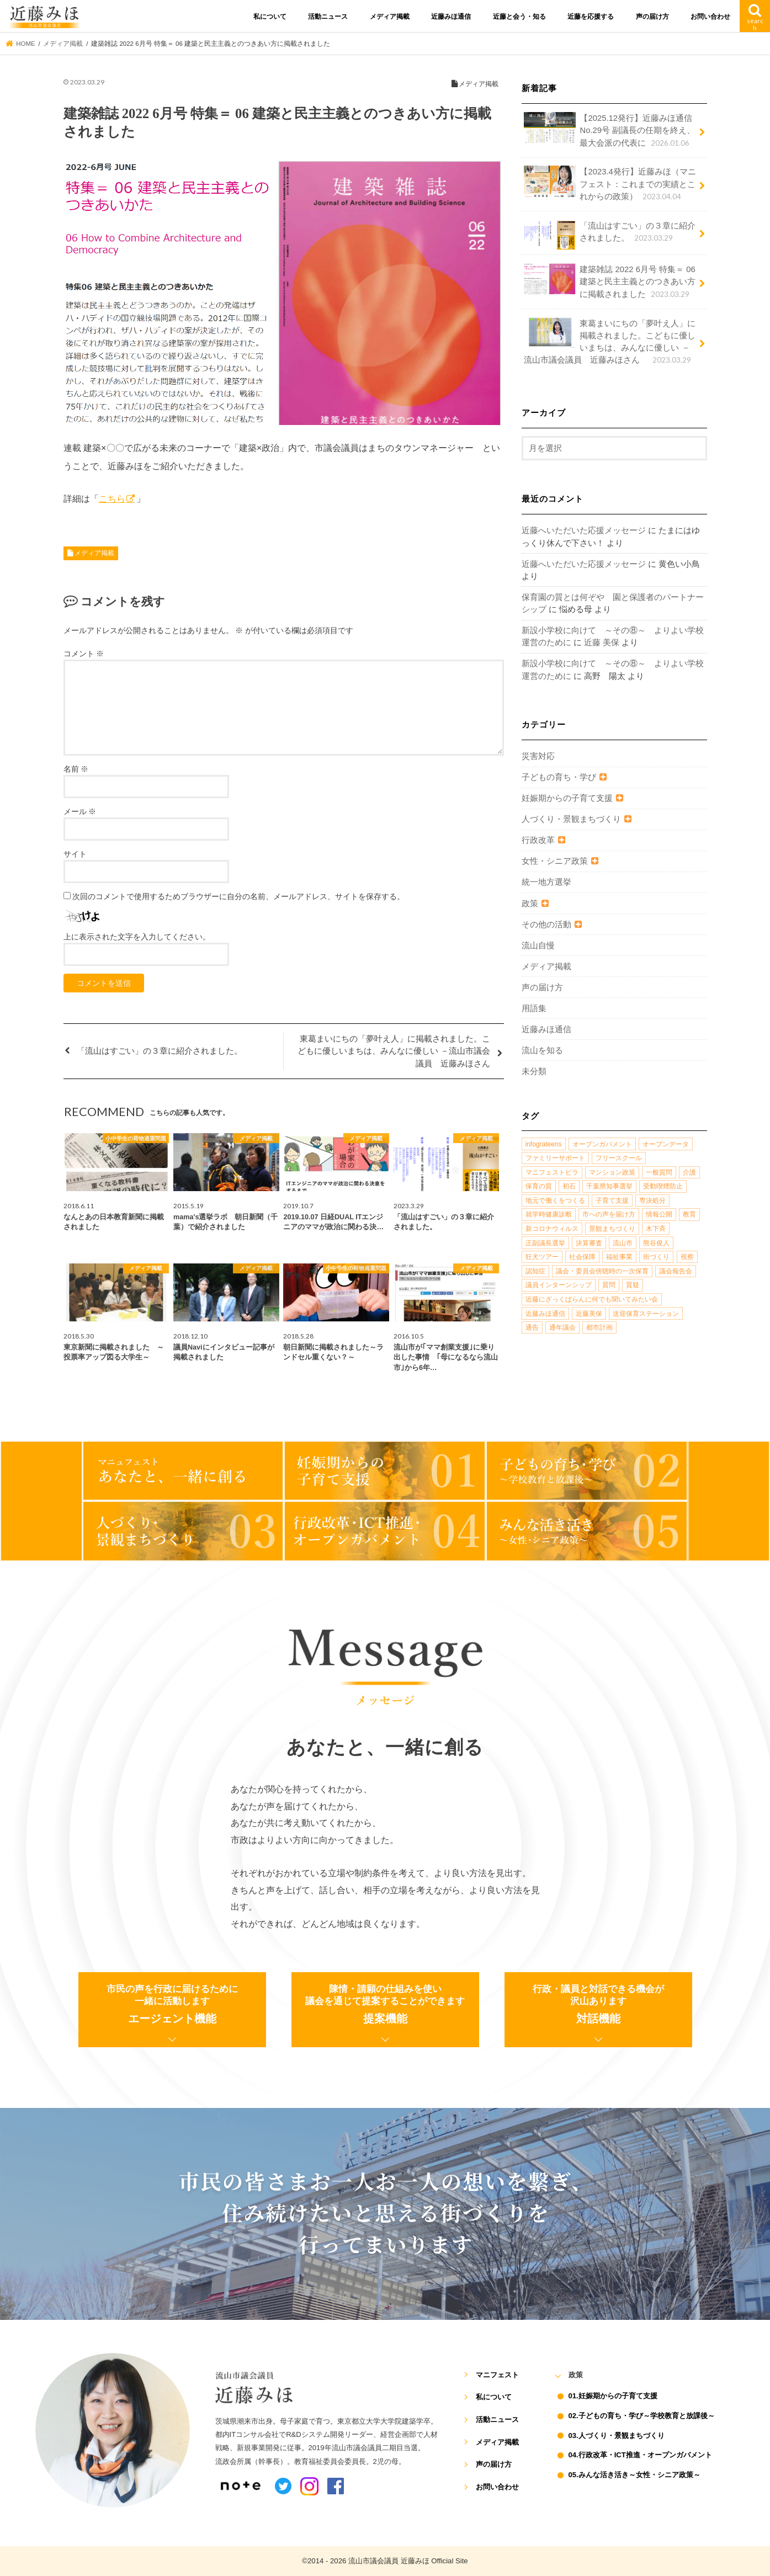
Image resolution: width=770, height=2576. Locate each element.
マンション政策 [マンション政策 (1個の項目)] (612, 1172)
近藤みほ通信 (451, 16)
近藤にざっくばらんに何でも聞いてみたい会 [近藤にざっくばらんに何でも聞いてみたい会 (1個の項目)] (591, 1299)
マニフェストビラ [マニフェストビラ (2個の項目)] (551, 1172)
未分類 (534, 1071)
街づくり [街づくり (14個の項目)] (656, 1257)
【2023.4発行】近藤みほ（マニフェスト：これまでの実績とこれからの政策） (610, 183)
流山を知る (542, 1050)
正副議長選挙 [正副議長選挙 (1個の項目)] (545, 1243)
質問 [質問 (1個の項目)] (608, 1285)
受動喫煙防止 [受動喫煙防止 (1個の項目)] (663, 1186)
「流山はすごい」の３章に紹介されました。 (610, 235)
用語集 (534, 1008)
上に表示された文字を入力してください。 (136, 936)
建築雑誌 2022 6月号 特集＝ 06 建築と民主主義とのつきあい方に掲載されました (610, 281)
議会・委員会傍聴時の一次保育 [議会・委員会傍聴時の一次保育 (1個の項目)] (602, 1271)
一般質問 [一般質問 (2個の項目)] (659, 1172)
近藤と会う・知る (519, 16)
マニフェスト (497, 2375)
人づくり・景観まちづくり (571, 819)
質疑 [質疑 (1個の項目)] (632, 1285)
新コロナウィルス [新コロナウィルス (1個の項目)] (551, 1229)
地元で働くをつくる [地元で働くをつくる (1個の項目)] (555, 1200)
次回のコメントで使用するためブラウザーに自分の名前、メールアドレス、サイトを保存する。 (238, 896)
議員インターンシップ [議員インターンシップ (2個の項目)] (558, 1285)
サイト (75, 853)
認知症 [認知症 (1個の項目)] (535, 1271)
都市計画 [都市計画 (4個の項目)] (599, 1327)
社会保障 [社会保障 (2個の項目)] (582, 1257)
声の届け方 (652, 16)
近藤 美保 (601, 642)
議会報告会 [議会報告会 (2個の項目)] (675, 1271)
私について (269, 16)
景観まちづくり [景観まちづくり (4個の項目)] (612, 1229)
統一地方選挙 (546, 882)
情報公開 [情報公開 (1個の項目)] (659, 1214)
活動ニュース (328, 16)
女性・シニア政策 (555, 861)
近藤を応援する (590, 16)
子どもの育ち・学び (559, 777)
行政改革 (538, 840)
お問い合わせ (710, 16)
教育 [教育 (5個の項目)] (689, 1214)
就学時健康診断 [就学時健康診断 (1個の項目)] (548, 1214)
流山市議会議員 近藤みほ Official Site (408, 2561)
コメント (83, 653)
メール (80, 811)
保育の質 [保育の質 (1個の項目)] (538, 1186)
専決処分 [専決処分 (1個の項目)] (652, 1200)
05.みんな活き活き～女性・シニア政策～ (634, 2475)
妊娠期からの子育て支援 (567, 798)
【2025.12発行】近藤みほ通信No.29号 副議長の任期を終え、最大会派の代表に (609, 130)
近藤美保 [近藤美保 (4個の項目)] (589, 1314)
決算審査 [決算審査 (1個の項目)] (589, 1243)
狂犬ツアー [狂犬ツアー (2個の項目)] (542, 1257)
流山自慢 (538, 945)
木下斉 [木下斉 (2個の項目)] (656, 1229)
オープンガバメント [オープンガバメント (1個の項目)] (602, 1144)
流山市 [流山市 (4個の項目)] (623, 1243)
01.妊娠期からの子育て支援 (613, 2396)
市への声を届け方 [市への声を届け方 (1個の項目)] (608, 1214)
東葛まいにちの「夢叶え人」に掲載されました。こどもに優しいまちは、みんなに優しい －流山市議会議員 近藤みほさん (610, 341)
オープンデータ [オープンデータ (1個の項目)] (665, 1144)
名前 (76, 768)
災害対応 (538, 756)
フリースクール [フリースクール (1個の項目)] (619, 1158)
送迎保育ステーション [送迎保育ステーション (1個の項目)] (646, 1314)
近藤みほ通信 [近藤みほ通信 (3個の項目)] (545, 1314)
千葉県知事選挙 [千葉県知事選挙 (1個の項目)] (609, 1186)
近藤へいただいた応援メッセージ (584, 530)
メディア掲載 (390, 16)
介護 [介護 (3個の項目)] (689, 1172)
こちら (112, 498)
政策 (530, 903)
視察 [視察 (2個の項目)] (687, 1257)
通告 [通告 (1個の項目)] (532, 1327)
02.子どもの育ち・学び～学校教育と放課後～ (642, 2416)
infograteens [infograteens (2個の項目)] (543, 1144)
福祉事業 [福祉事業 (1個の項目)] (619, 1257)
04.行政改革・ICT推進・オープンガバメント (640, 2455)
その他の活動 (546, 924)
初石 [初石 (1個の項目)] (569, 1186)
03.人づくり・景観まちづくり (617, 2435)
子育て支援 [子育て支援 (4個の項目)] (612, 1200)
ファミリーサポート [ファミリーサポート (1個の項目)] (555, 1158)
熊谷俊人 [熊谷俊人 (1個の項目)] (656, 1243)
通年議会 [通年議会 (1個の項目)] (562, 1327)
